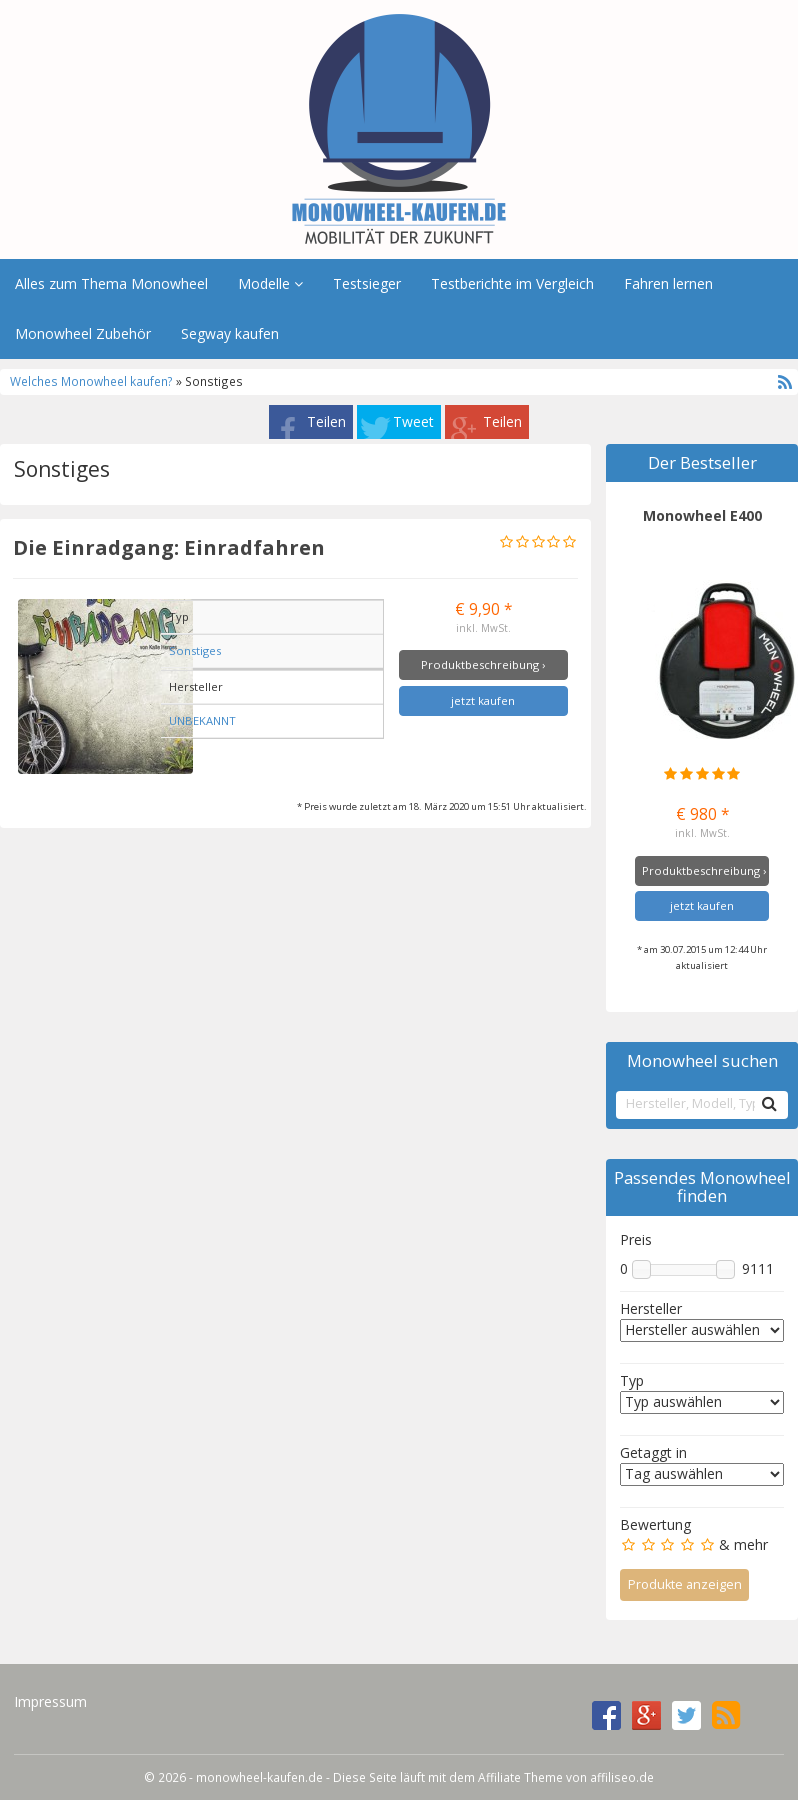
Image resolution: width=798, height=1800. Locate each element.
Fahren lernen (668, 283)
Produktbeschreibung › (483, 664)
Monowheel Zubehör (83, 333)
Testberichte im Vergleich (512, 283)
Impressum (50, 1701)
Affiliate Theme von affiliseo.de (566, 1777)
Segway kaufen (230, 333)
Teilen (326, 421)
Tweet (413, 421)
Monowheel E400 (702, 515)
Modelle (270, 283)
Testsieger (367, 283)
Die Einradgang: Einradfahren (169, 547)
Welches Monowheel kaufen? (93, 381)
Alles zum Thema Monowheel (111, 283)
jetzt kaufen (483, 700)
